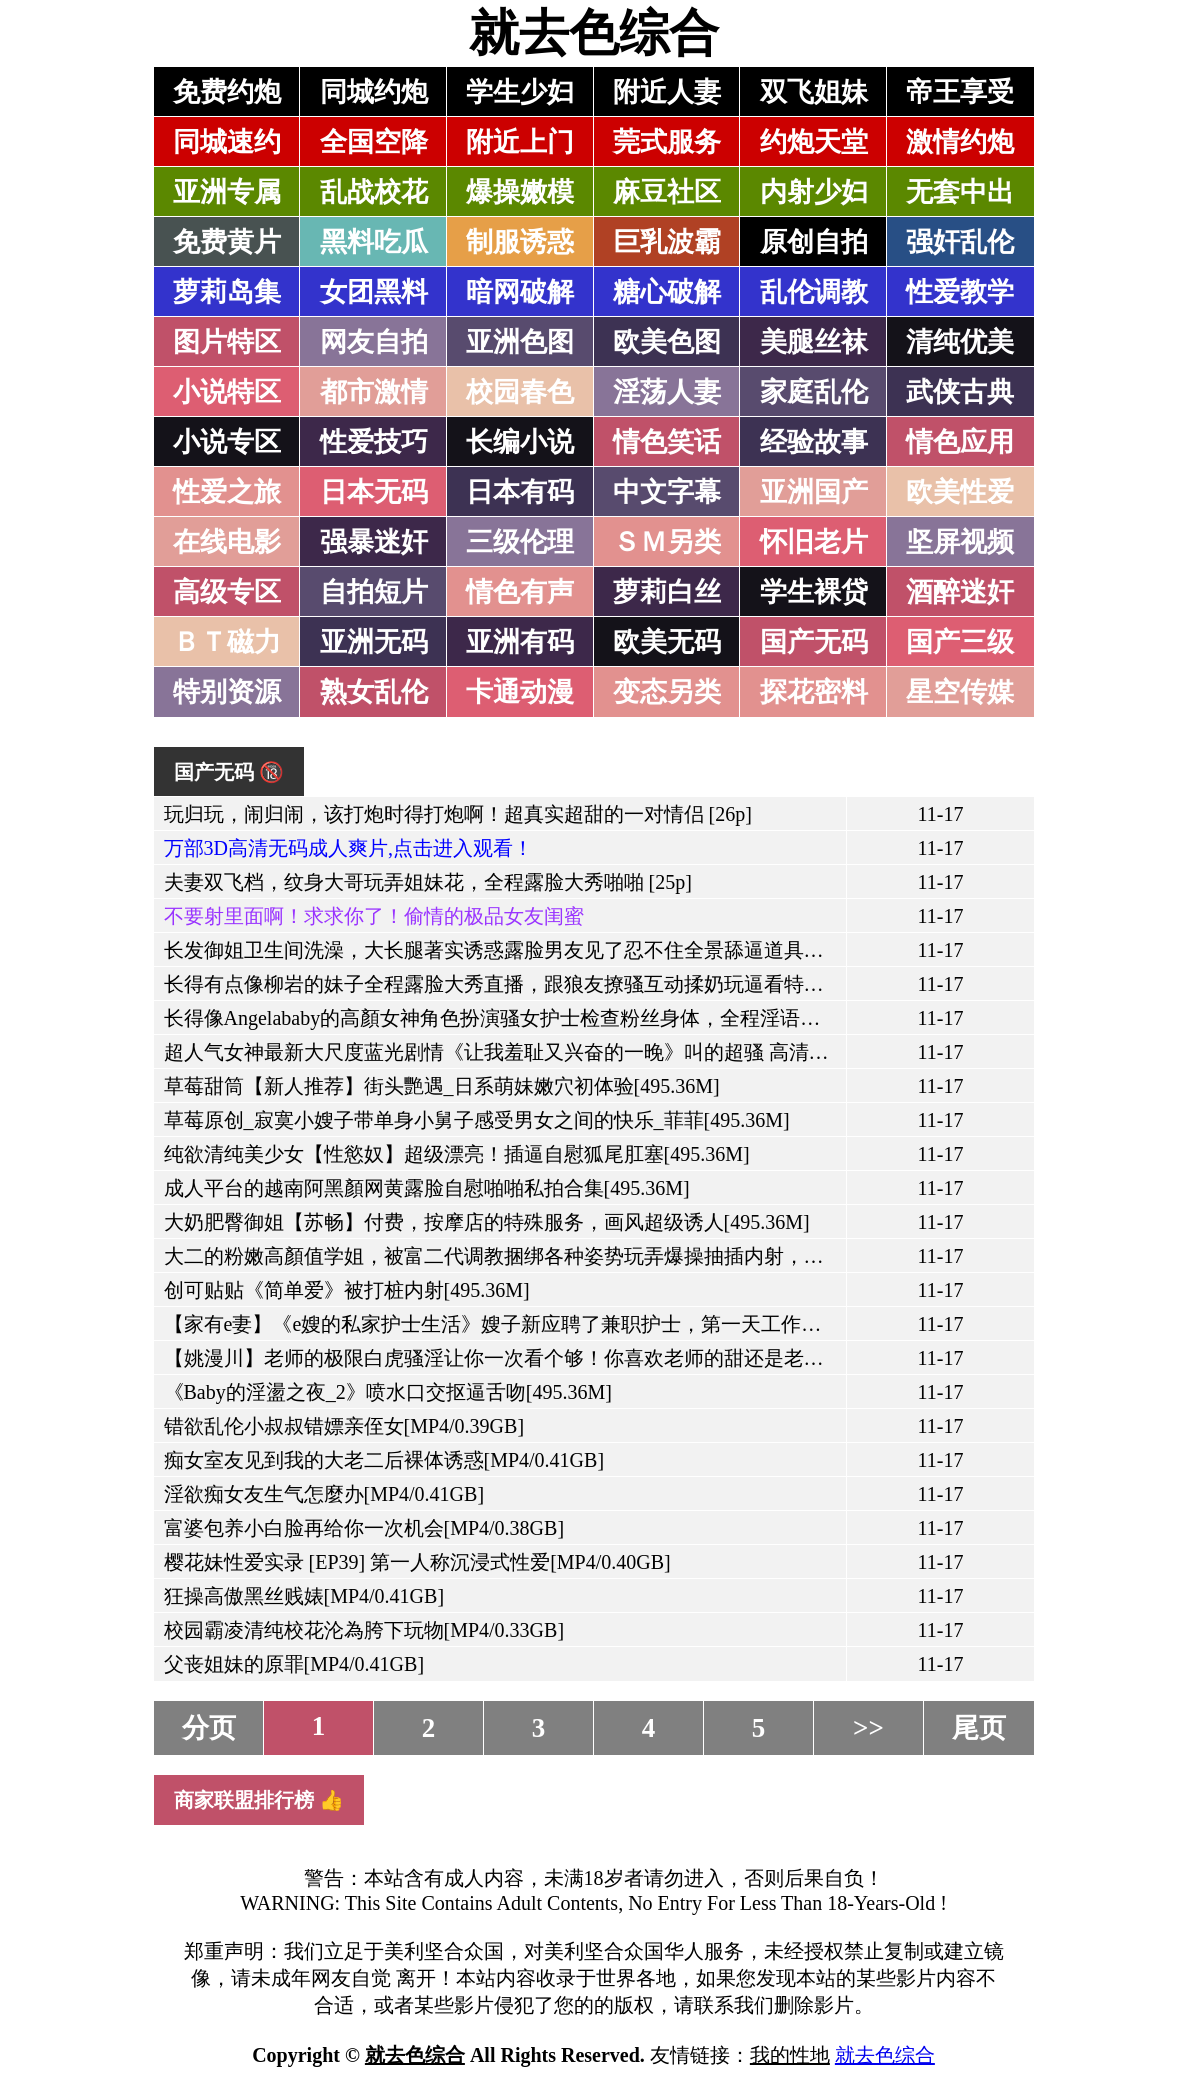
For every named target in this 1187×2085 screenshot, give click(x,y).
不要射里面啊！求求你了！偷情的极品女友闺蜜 (374, 916)
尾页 (979, 1728)
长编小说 (520, 442)
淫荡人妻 (667, 392)
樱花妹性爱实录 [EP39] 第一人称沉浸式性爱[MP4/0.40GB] (417, 1562)
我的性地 (790, 2055)
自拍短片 (374, 592)
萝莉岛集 (227, 292)
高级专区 (227, 592)
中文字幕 (667, 492)
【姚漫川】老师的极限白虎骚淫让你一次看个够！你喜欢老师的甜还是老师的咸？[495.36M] (567, 1358)
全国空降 (374, 142)
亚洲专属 (227, 192)
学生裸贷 (814, 592)
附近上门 (520, 142)
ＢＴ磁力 (227, 642)
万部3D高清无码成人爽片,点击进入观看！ (348, 848)
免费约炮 (227, 92)
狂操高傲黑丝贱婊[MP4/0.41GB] (304, 1596)
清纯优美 (960, 342)
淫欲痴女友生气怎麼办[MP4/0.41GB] (324, 1494)
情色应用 (960, 442)
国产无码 (814, 642)
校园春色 (520, 392)
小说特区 (227, 392)
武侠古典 (960, 392)
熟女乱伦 (374, 692)
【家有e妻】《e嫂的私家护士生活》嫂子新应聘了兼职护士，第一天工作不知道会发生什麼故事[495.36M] (626, 1324)
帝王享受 (960, 92)
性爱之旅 (227, 492)
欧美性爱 (960, 492)
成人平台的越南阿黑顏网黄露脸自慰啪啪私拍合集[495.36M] (427, 1188)
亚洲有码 (520, 642)
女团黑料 (374, 292)
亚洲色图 (520, 342)
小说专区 (227, 442)
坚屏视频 (960, 542)
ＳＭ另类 (667, 542)
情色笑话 (667, 442)
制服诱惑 (520, 242)
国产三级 (960, 642)
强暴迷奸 (374, 542)
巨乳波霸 (667, 242)
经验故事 (814, 442)
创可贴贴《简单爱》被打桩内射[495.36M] (347, 1290)
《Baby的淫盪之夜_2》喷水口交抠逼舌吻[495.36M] (388, 1392)
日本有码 (520, 492)
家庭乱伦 (814, 392)
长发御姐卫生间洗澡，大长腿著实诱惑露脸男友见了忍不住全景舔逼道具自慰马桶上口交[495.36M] (597, 950)
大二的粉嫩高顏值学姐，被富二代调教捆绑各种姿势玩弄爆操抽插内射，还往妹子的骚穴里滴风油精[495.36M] (647, 1256)
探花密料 (814, 692)
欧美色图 (667, 342)
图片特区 (227, 342)
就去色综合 (594, 33)
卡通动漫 (520, 692)
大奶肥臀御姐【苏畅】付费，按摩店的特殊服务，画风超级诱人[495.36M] (487, 1222)
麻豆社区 (667, 192)
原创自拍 (814, 242)
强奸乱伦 (960, 242)
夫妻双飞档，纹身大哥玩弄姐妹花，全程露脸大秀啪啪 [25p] (428, 882)
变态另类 (667, 692)
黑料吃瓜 (374, 242)
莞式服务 (667, 142)
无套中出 (960, 192)
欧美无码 (667, 642)
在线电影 (227, 542)
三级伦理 (520, 542)
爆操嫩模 (520, 192)
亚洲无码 (374, 642)
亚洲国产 (814, 492)
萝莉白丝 (667, 592)
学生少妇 (520, 92)
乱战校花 (374, 192)
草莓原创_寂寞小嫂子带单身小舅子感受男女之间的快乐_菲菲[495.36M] (477, 1120)
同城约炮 (374, 92)
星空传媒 (960, 692)
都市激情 (374, 392)
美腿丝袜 (814, 342)
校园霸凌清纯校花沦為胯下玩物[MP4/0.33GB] (364, 1630)
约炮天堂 (814, 142)
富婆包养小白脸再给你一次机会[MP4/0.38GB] (364, 1528)
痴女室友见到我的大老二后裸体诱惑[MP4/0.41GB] (384, 1460)
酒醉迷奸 (960, 592)
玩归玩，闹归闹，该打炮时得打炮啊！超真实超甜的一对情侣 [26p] (458, 814)
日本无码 (374, 492)
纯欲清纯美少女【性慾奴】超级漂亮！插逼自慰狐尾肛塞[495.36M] (457, 1154)
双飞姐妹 (814, 92)
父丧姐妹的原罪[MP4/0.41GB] (294, 1664)
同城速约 (227, 142)
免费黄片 (227, 242)
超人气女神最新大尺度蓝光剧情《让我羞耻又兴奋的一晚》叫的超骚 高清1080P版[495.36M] (565, 1052)
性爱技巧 (374, 442)
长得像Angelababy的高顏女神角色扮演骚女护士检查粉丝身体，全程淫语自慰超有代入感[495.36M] (595, 1018)
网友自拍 (374, 342)
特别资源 (227, 692)
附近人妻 (667, 92)
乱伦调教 (814, 292)
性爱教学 (960, 292)
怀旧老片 (814, 542)
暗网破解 (520, 292)
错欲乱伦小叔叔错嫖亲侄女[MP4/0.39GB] (344, 1426)
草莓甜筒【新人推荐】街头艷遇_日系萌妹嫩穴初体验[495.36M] (442, 1086)
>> (868, 1728)
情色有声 (520, 592)
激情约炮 (960, 142)
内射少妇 (814, 192)
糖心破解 (667, 292)
